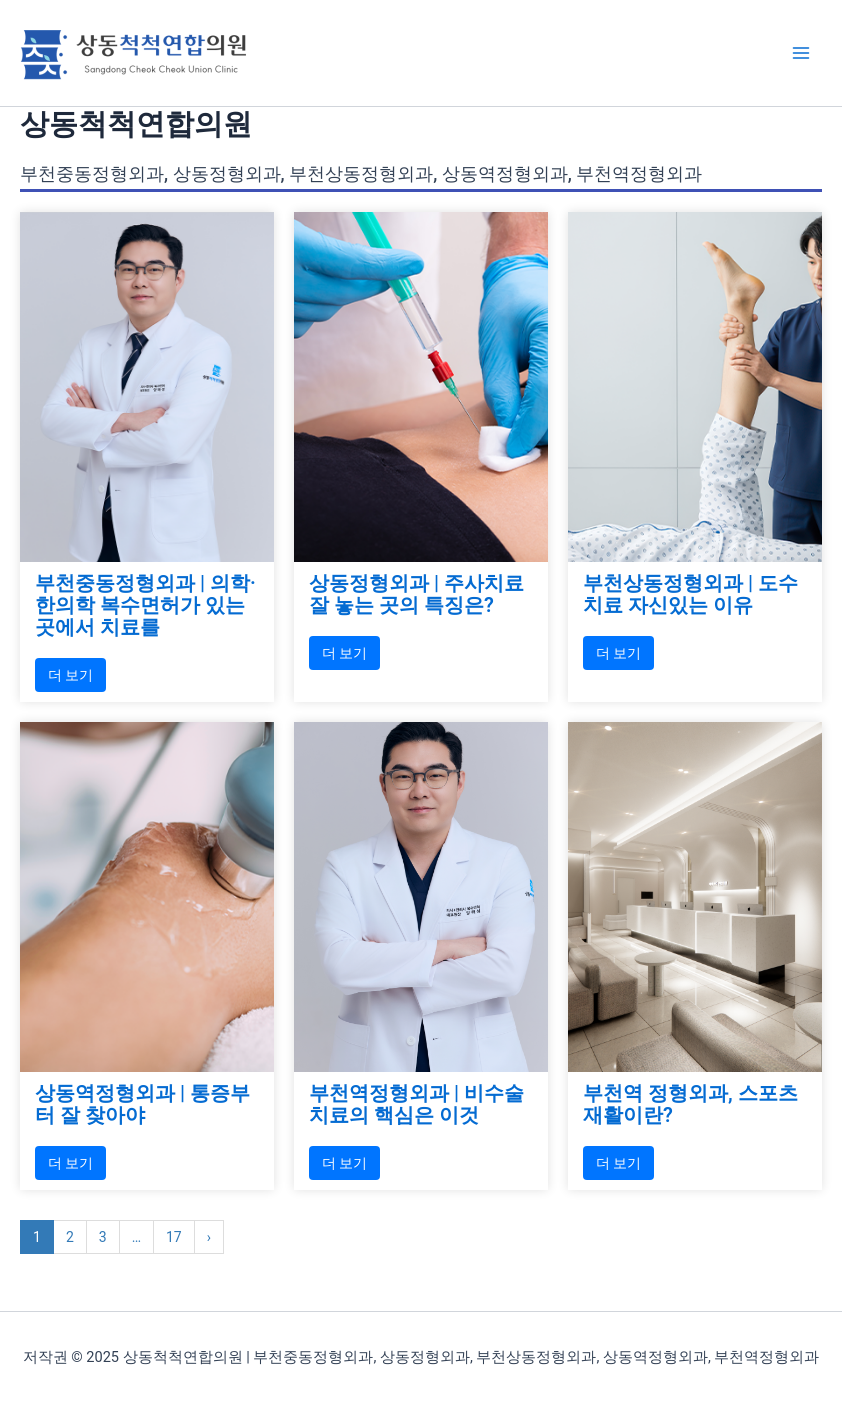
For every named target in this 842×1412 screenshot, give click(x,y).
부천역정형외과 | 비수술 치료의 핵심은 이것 (416, 1104)
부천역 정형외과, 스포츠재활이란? (690, 1104)
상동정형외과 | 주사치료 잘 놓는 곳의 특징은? (416, 594)
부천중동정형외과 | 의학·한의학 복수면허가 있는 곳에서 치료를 (145, 605)
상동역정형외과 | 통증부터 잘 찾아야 (142, 1104)
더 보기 (70, 675)
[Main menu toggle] (801, 53)
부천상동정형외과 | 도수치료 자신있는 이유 (690, 594)
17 (174, 1237)
